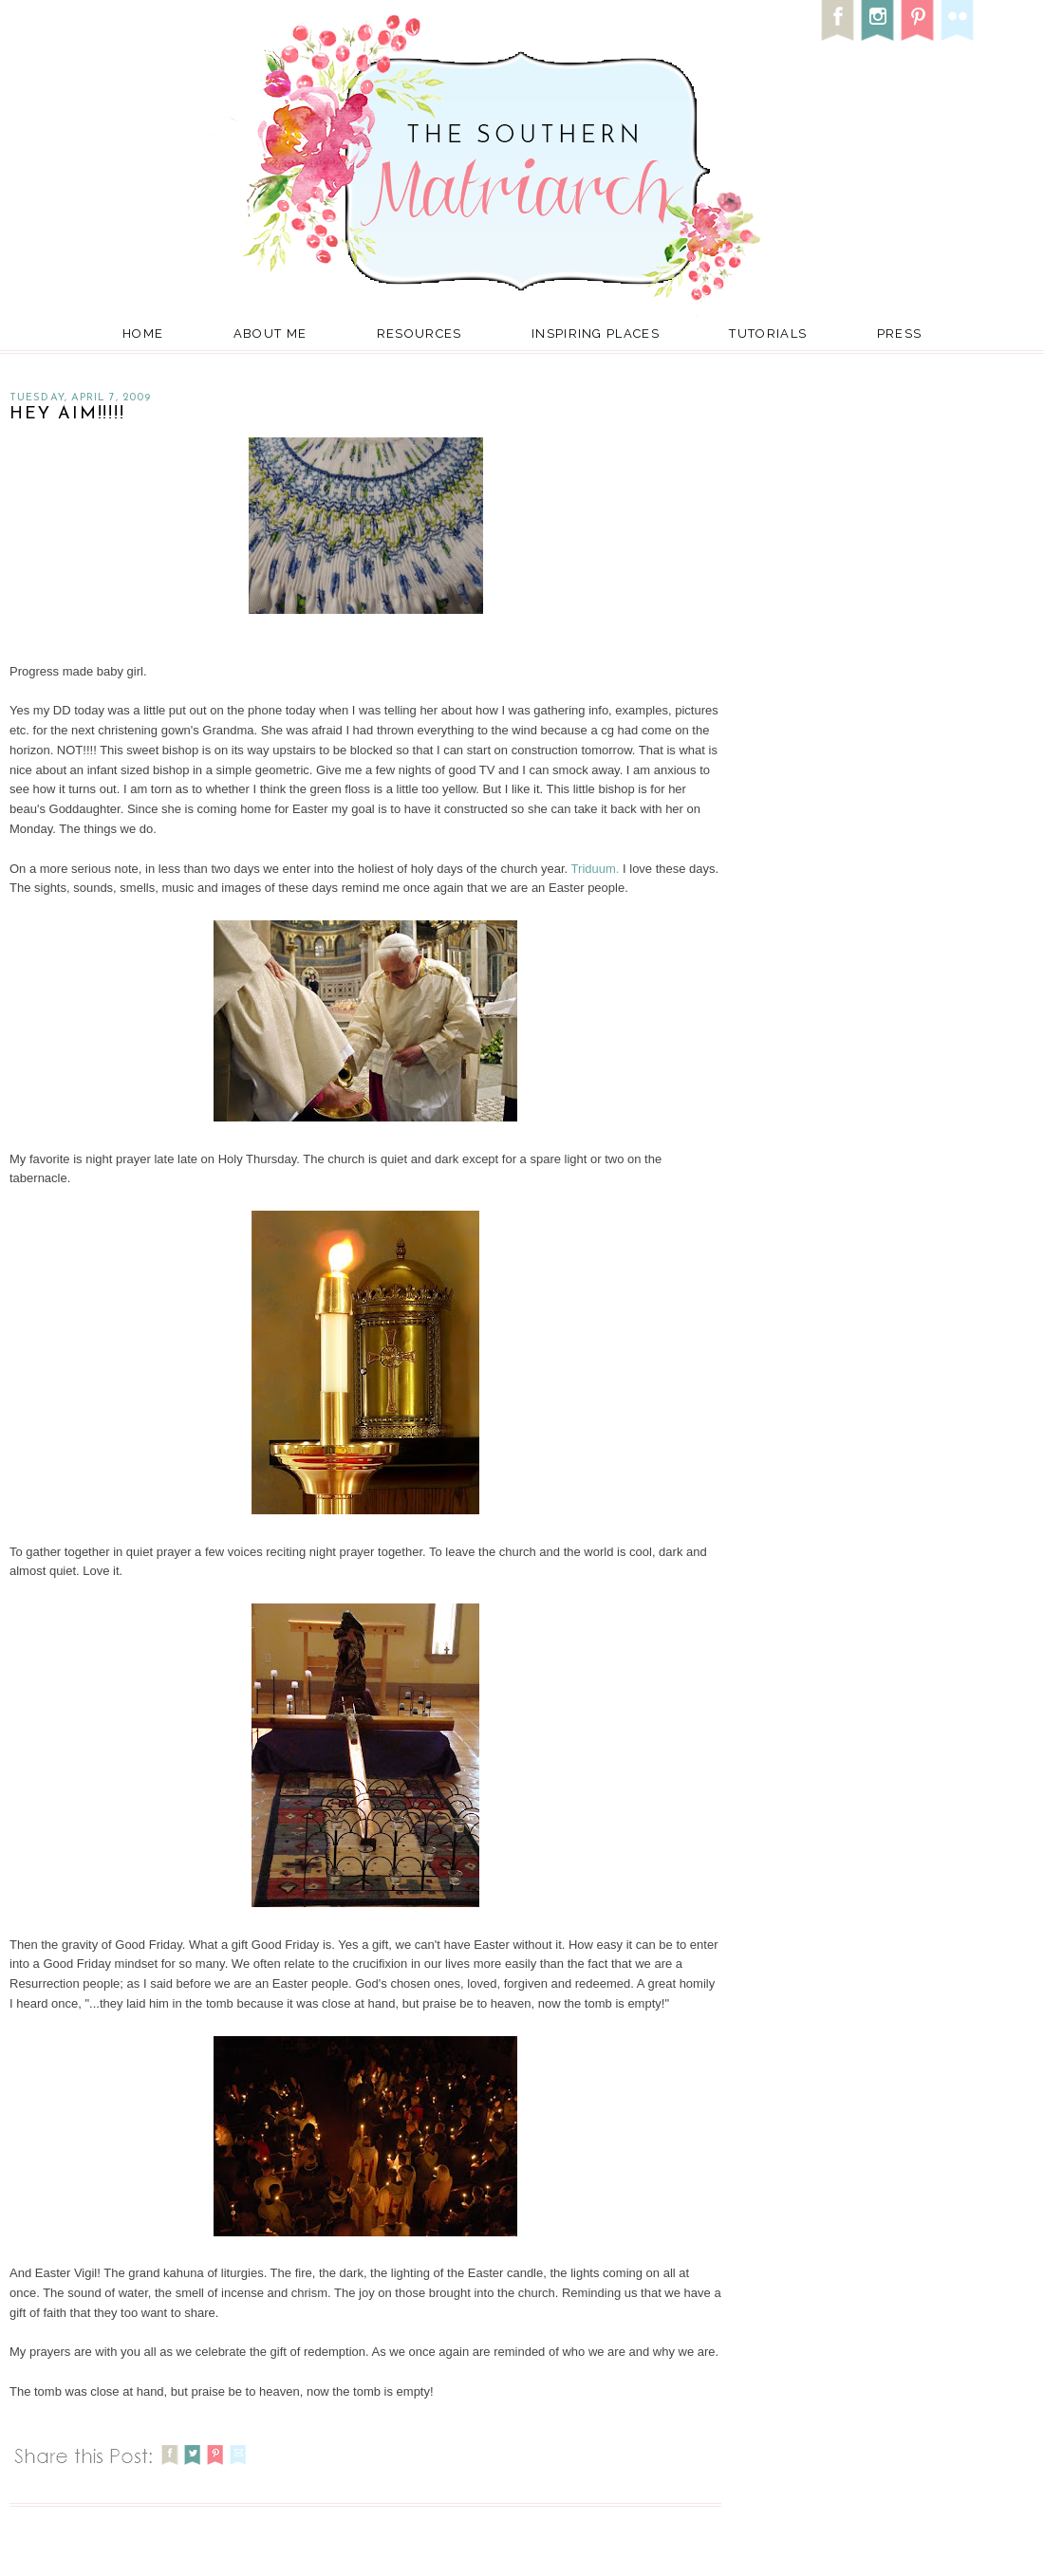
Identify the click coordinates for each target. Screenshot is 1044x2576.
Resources (419, 333)
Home (142, 333)
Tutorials (768, 333)
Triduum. (597, 869)
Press (900, 333)
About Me (270, 333)
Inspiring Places (595, 333)
